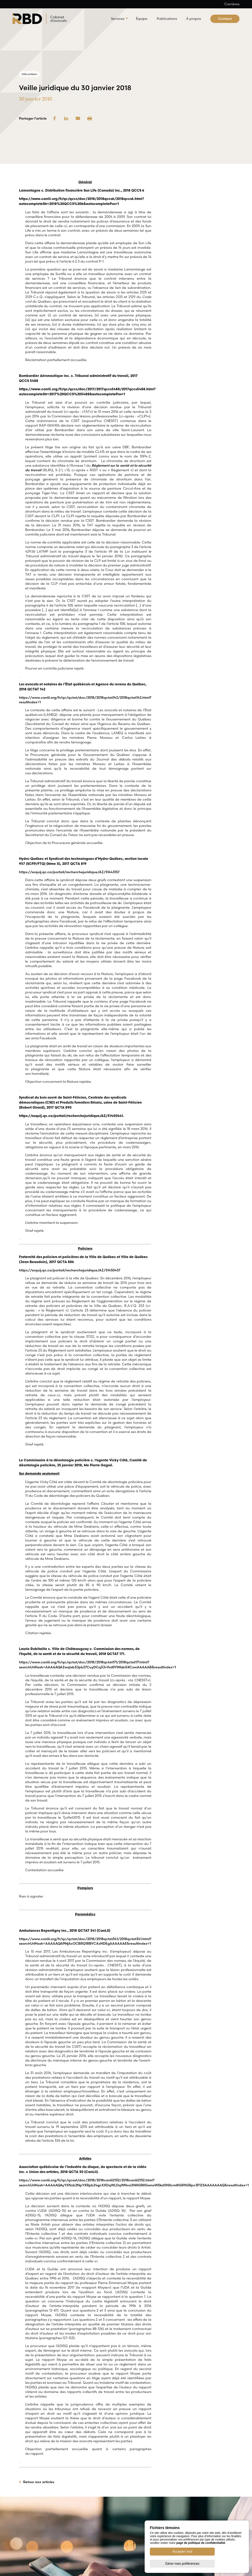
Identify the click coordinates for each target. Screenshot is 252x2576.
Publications (167, 18)
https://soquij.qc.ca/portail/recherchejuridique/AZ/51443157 (69, 872)
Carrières (231, 4)
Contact (225, 18)
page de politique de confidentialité (200, 2555)
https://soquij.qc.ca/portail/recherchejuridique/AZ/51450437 (69, 1270)
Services (117, 18)
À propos (193, 18)
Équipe (141, 18)
